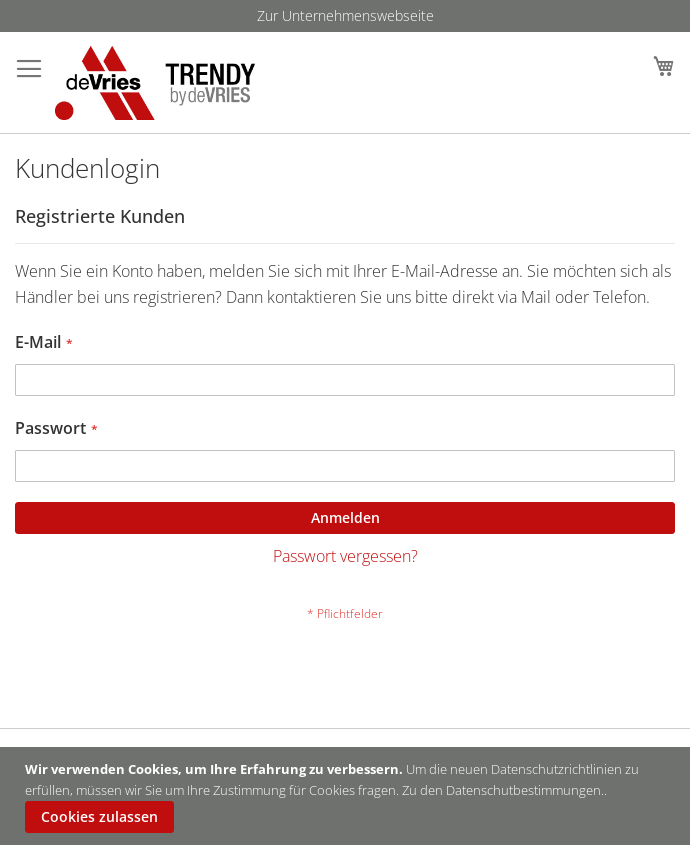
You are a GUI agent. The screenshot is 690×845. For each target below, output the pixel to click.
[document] (347, 796)
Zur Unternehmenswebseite (345, 15)
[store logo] (155, 82)
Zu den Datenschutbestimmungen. (503, 790)
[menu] (345, 16)
